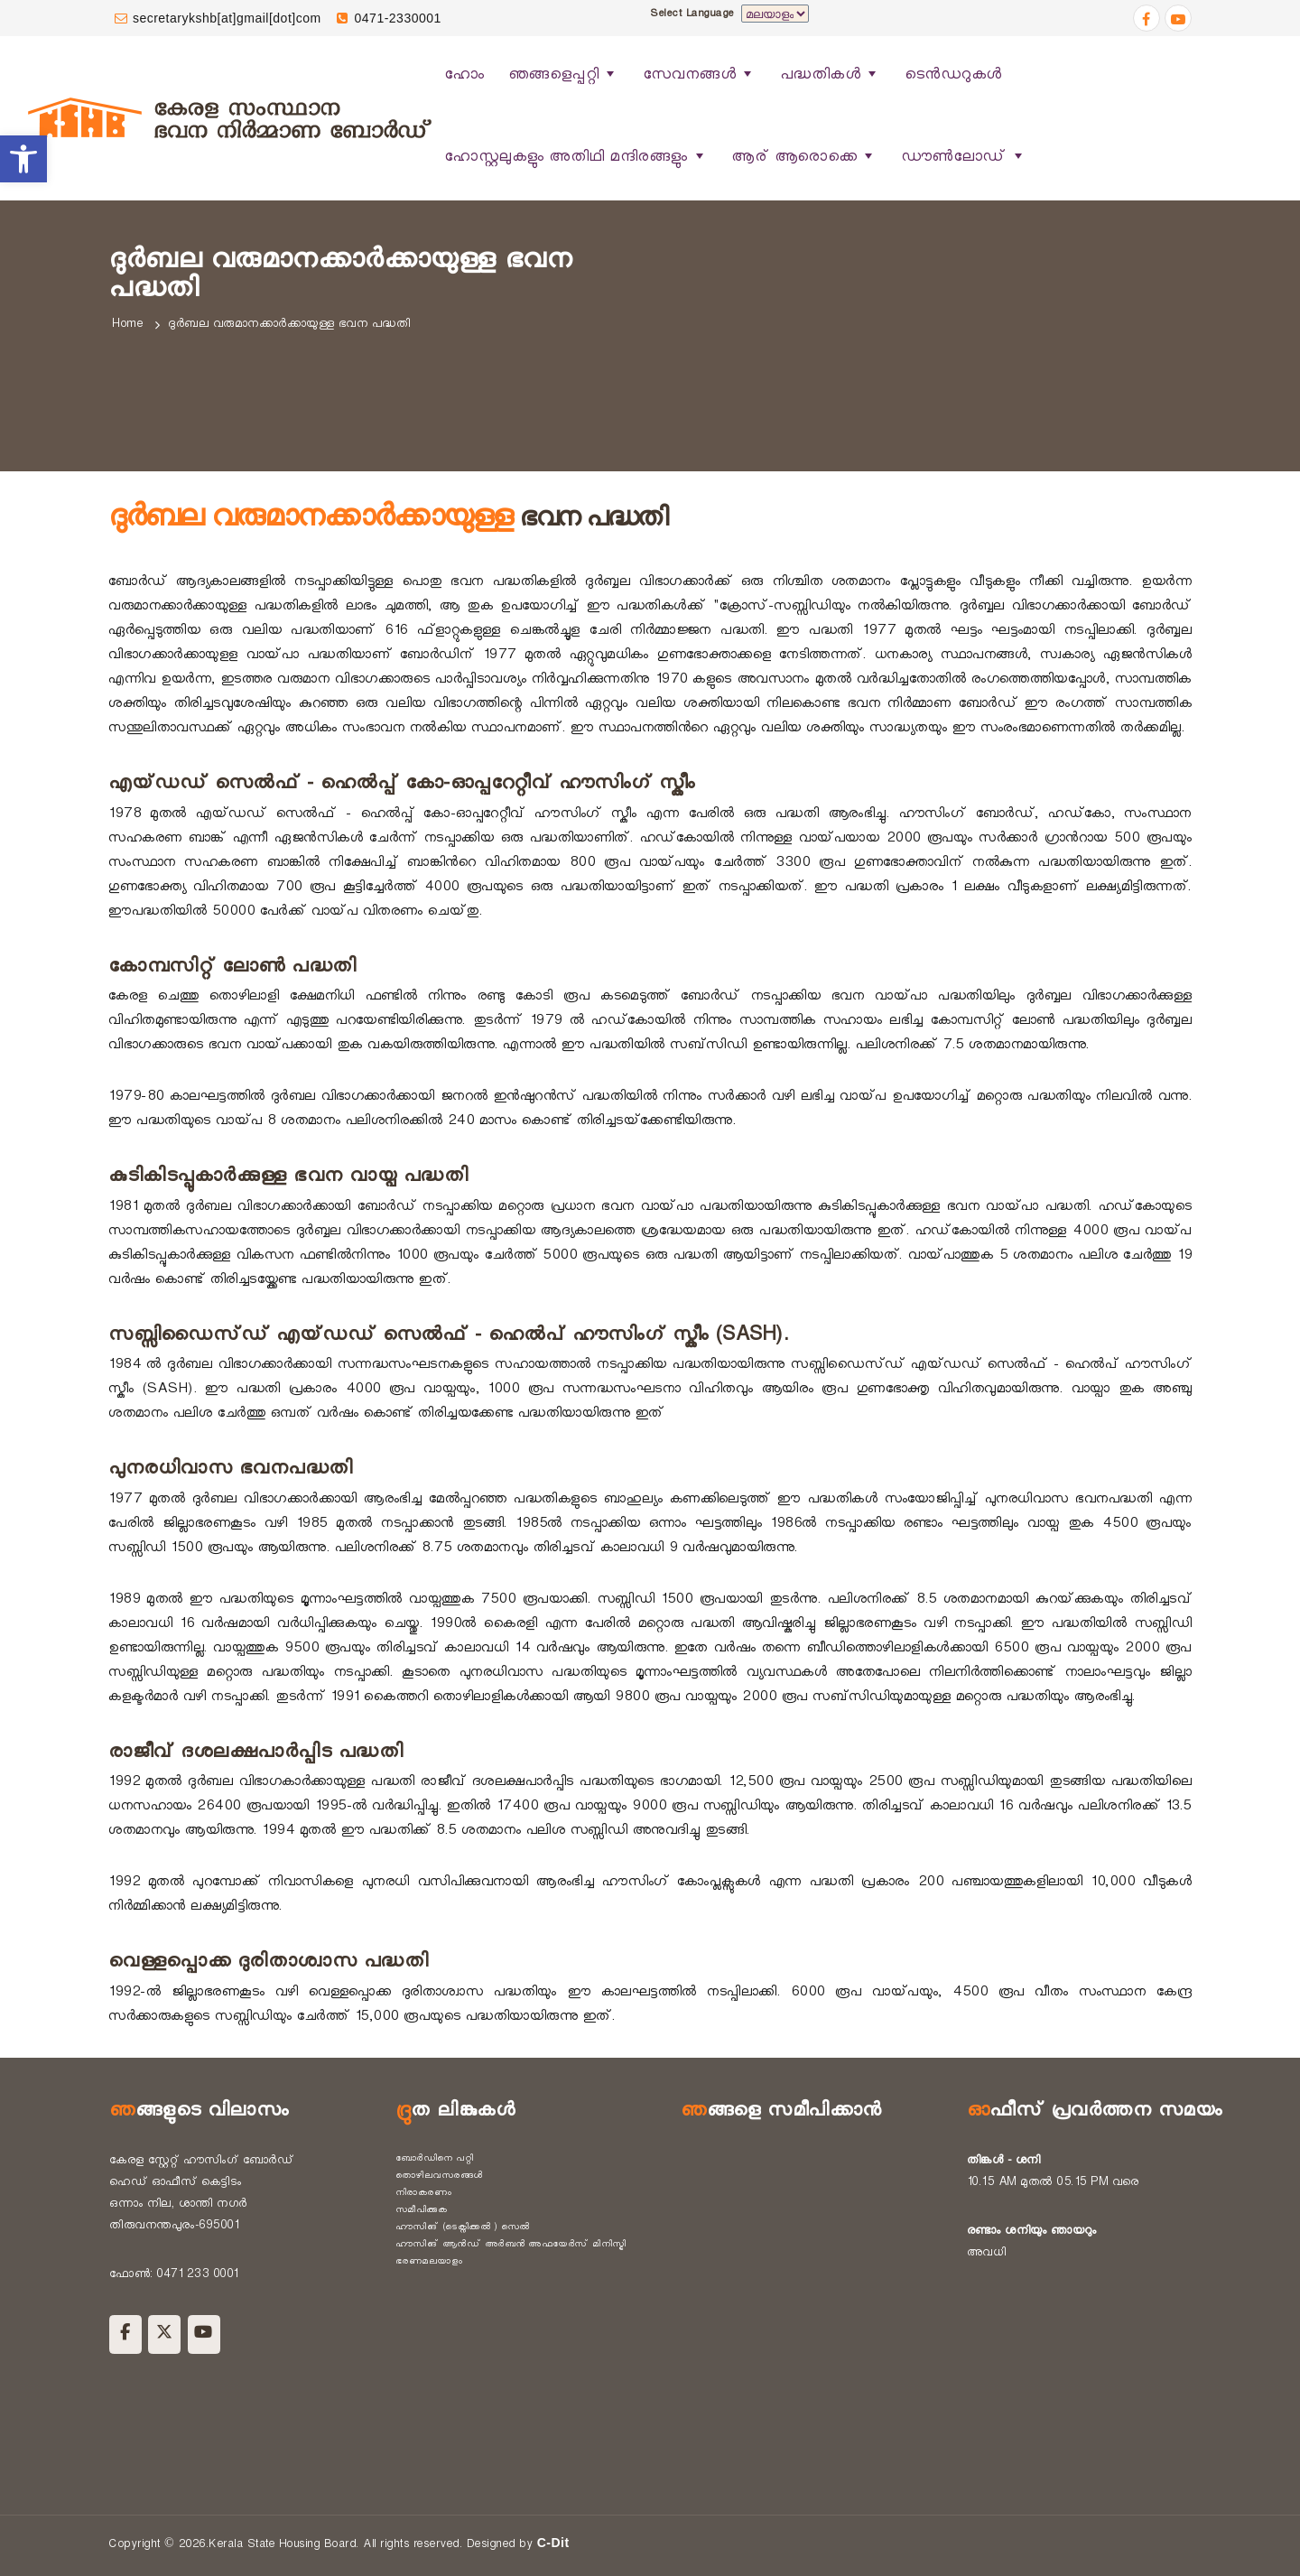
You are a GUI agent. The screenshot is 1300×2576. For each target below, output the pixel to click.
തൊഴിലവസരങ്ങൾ (439, 2177)
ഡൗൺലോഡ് (964, 157)
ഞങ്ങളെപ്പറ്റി (563, 75)
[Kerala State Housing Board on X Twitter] (164, 2334)
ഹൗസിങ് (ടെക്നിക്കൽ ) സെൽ (462, 2228)
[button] (23, 158)
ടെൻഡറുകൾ (953, 77)
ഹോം (464, 77)
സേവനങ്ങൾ (700, 75)
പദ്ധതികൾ (830, 75)
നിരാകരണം (423, 2194)
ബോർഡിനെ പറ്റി (434, 2159)
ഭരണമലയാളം (429, 2262)
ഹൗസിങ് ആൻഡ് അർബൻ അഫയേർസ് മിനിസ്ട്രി (511, 2245)
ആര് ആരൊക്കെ (804, 157)
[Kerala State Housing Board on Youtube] (204, 2334)
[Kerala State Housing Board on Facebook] (125, 2334)
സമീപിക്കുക (421, 2211)
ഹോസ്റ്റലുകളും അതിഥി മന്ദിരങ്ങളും (576, 157)
